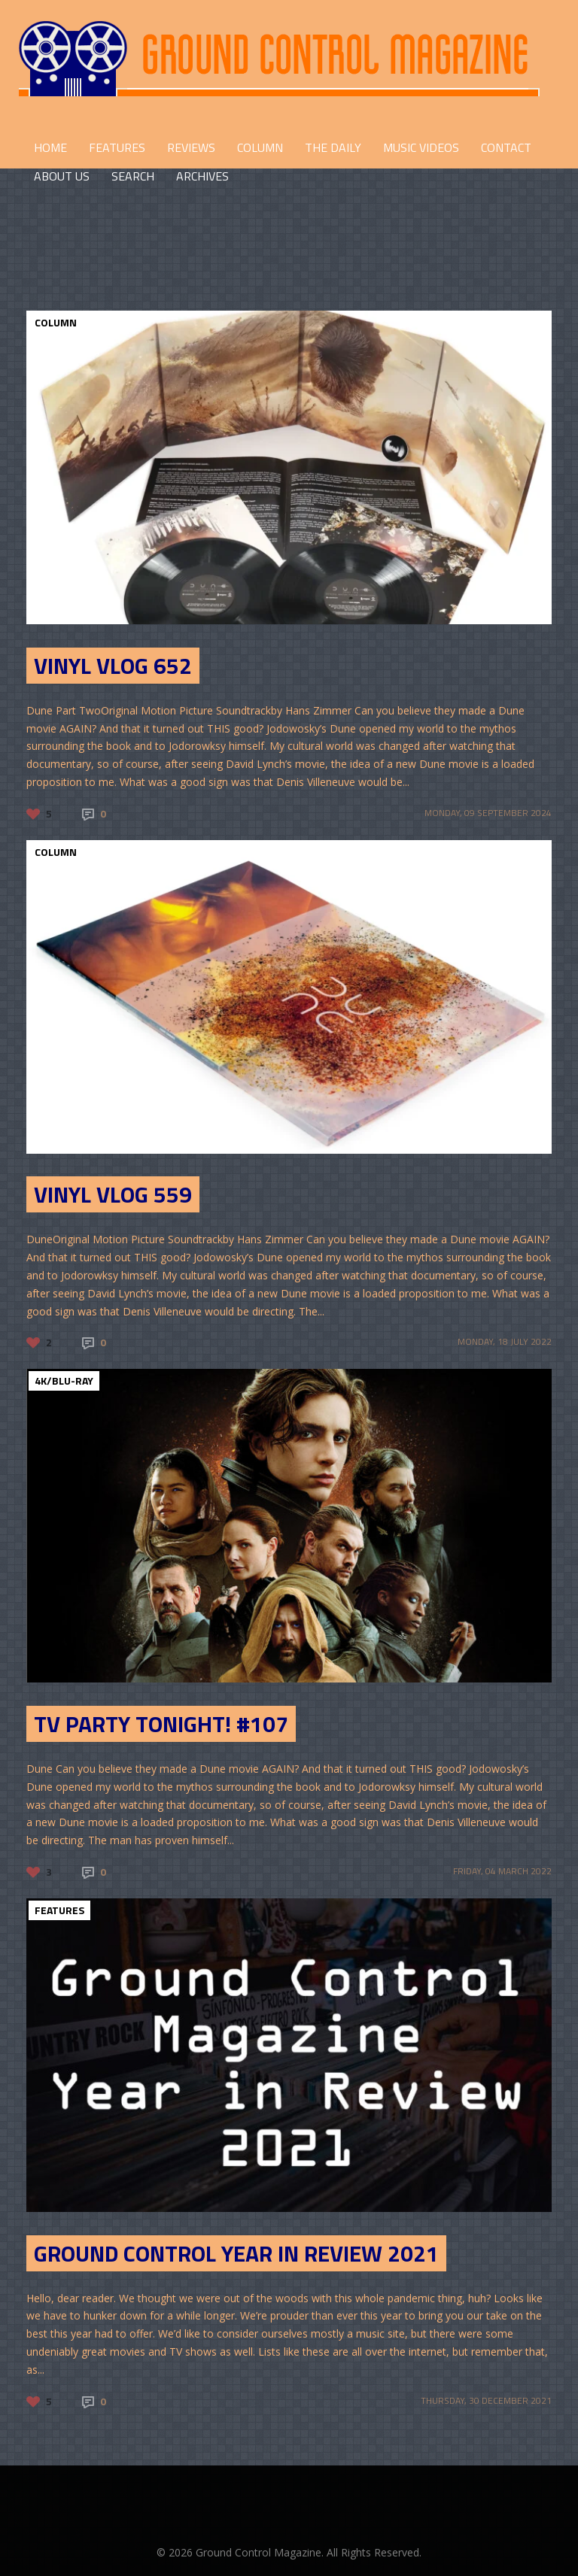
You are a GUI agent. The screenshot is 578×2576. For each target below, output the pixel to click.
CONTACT (506, 147)
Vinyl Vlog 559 (113, 1194)
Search (132, 176)
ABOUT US (62, 176)
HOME (50, 147)
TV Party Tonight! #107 (161, 1724)
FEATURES (117, 147)
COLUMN (260, 147)
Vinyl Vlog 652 (113, 665)
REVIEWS (191, 147)
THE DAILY (333, 147)
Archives (202, 176)
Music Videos (421, 147)
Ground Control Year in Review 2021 (236, 2253)
